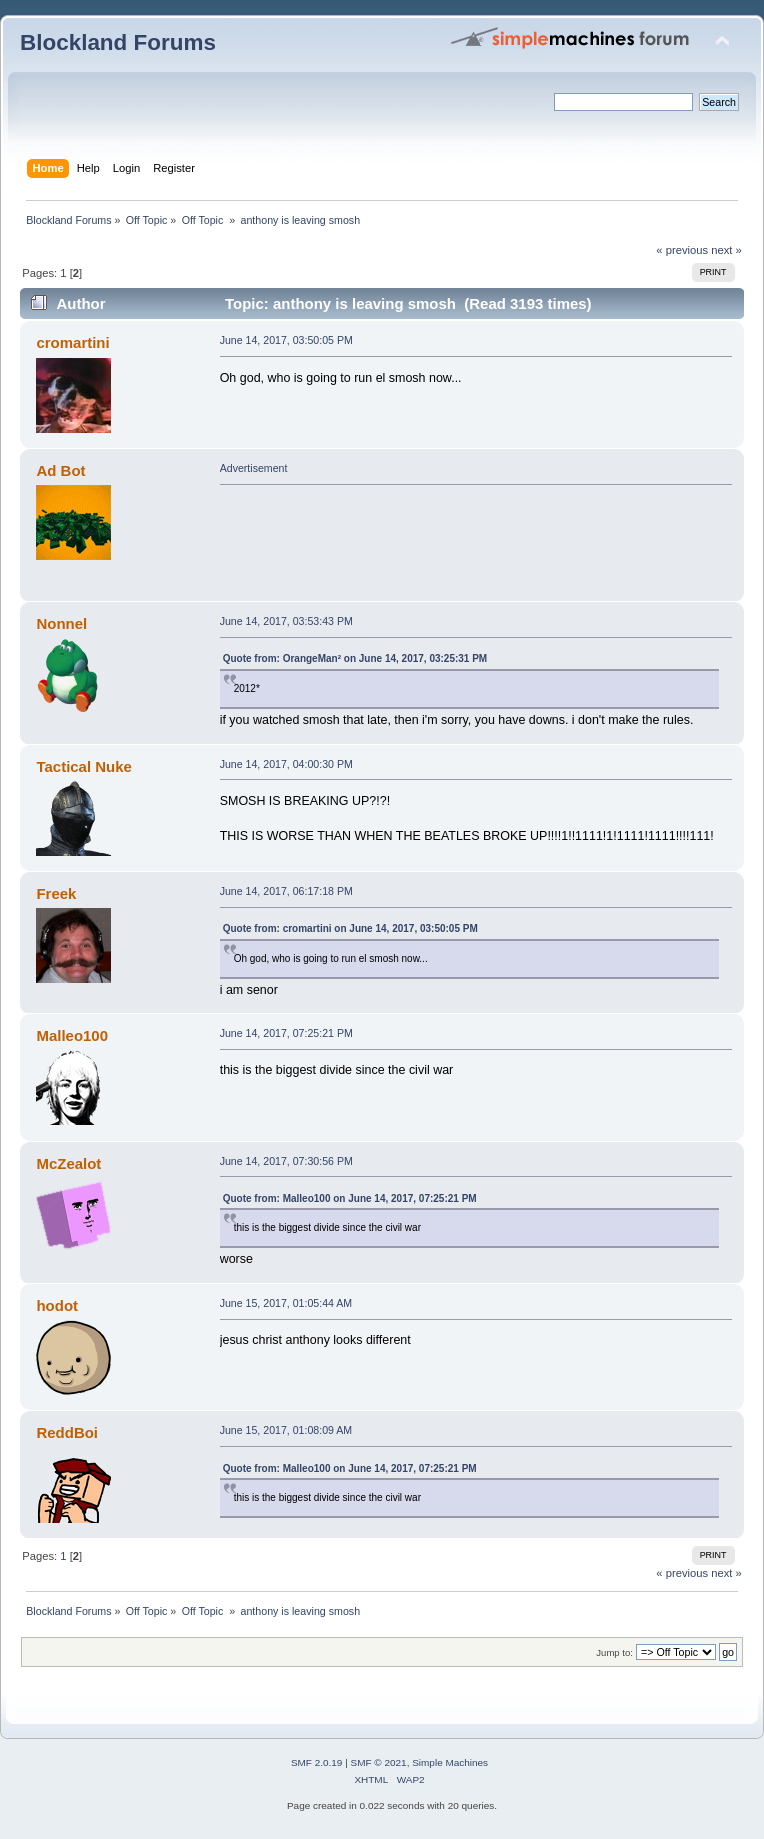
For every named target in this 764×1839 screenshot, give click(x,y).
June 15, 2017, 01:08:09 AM (286, 1430)
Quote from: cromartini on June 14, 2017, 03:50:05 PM (350, 928)
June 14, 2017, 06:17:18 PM (286, 891)
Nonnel (61, 623)
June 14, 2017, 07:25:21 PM (286, 1033)
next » (726, 250)
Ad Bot (60, 470)
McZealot (68, 1163)
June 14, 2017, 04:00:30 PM (286, 764)
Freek (56, 893)
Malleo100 (72, 1035)
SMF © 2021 (379, 1762)
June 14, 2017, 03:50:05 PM (286, 340)
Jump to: (614, 1652)
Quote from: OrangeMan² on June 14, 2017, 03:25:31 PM (355, 658)
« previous (682, 250)
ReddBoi (67, 1432)
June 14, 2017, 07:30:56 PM (286, 1161)
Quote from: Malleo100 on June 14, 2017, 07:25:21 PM (350, 1198)
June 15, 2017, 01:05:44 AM (286, 1303)
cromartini (72, 342)
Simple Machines (450, 1762)
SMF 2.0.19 (317, 1762)
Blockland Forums (118, 42)
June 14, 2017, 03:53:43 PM (286, 621)
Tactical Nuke (83, 766)
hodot (57, 1305)
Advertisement (254, 468)
